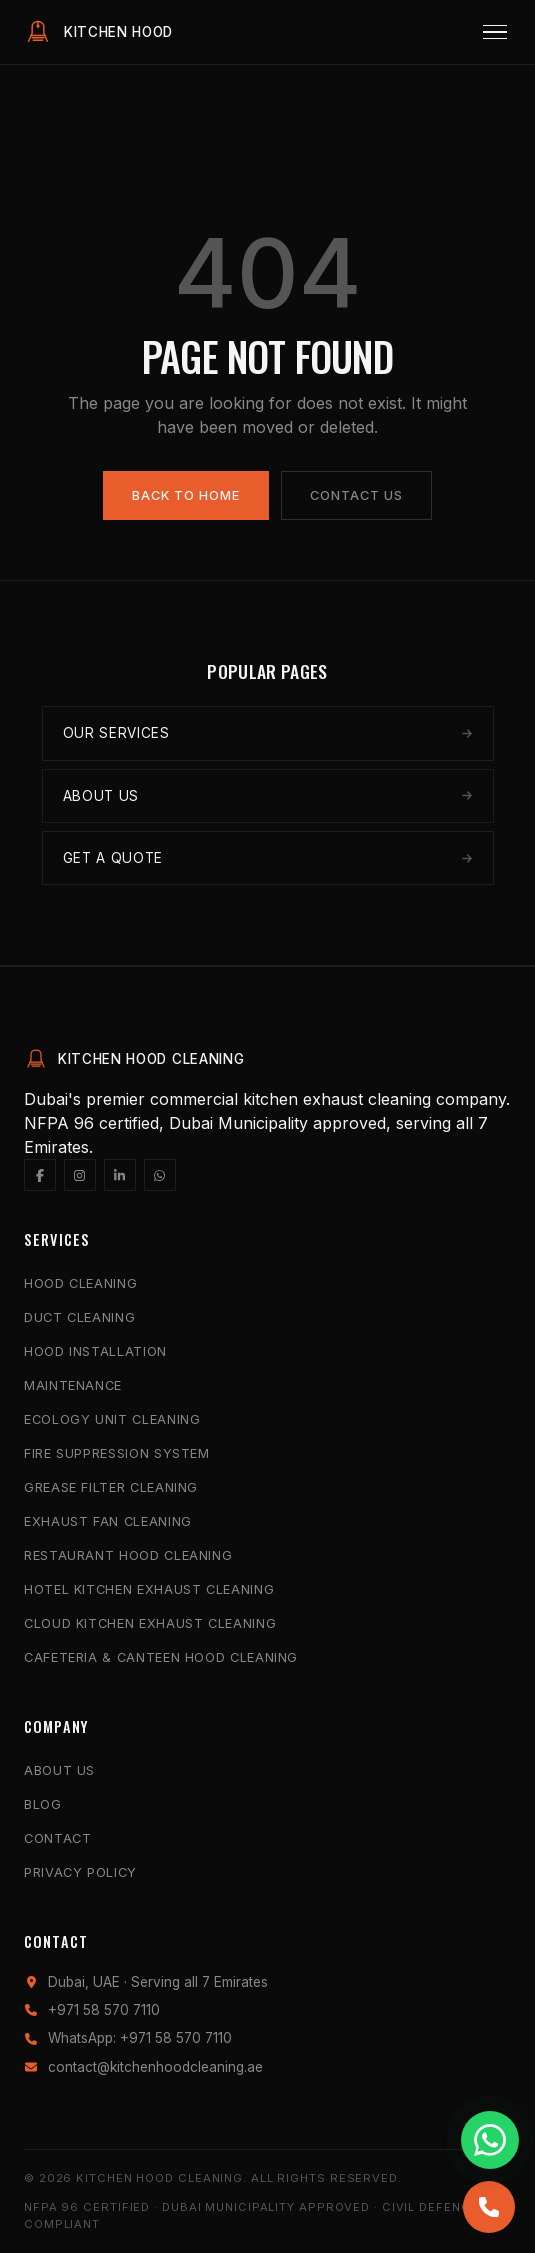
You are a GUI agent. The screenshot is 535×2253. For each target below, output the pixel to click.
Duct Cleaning (79, 1317)
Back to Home (186, 495)
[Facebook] (40, 1175)
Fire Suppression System (117, 1453)
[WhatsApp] (160, 1175)
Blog (43, 1804)
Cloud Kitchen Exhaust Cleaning (150, 1623)
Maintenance (73, 1385)
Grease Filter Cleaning (111, 1487)
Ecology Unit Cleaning (112, 1419)
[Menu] (495, 32)
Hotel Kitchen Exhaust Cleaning (149, 1589)
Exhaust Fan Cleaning (108, 1521)
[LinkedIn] (120, 1175)
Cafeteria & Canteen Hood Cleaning (161, 1657)
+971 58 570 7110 (104, 2010)
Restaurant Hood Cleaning (128, 1555)
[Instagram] (80, 1175)
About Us (59, 1770)
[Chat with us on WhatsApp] (490, 2140)
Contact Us (356, 495)
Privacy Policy (80, 1872)
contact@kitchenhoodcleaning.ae (155, 2067)
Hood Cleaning (80, 1283)
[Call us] (489, 2207)
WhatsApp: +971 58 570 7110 (140, 2038)
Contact (57, 1838)
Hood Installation (95, 1351)
